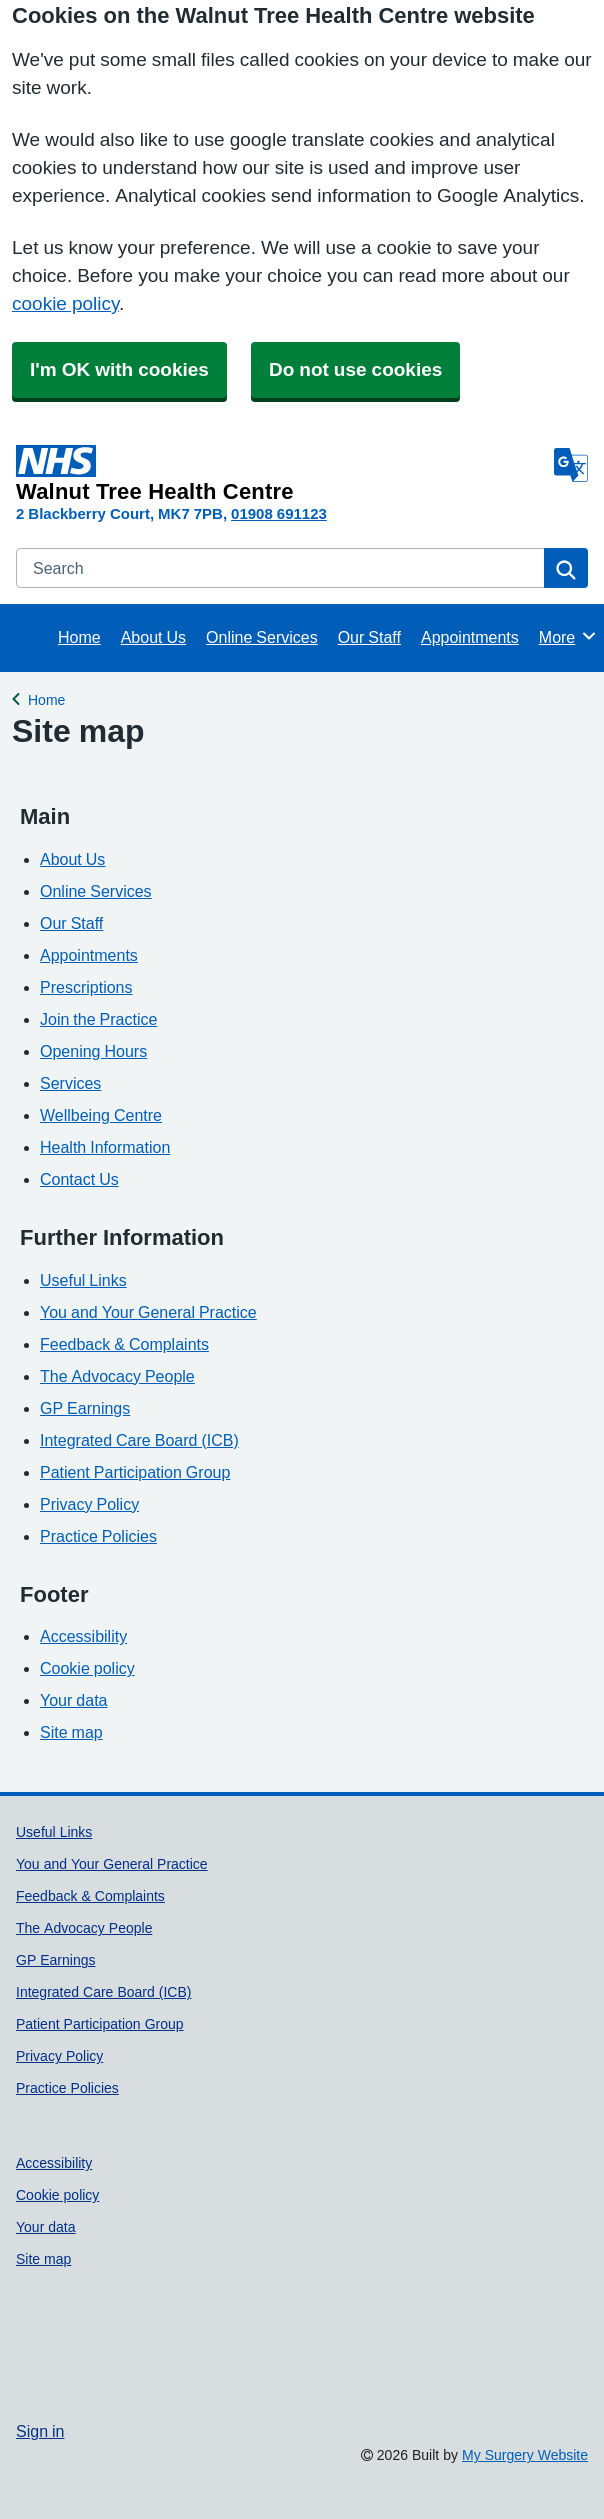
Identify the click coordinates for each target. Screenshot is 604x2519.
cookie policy (65, 303)
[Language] (571, 465)
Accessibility (83, 1636)
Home (79, 637)
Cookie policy (87, 1668)
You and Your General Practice (148, 1312)
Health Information (105, 1147)
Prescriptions (86, 987)
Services (70, 1083)
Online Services (262, 637)
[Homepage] (281, 474)
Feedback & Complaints (124, 1344)
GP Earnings (85, 1408)
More (568, 636)
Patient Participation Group (135, 1472)
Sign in (40, 2431)
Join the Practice (98, 1019)
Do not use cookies (355, 369)
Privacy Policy (89, 1504)
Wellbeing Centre (101, 1115)
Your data (73, 1700)
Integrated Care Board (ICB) (139, 1440)
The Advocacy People (117, 1376)
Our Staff (369, 637)
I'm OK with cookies (119, 369)
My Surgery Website (525, 2455)
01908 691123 (279, 513)
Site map (71, 1732)
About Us (153, 637)
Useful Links (83, 1280)
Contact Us (79, 1179)
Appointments (470, 637)
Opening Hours (93, 1051)
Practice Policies (98, 1536)
